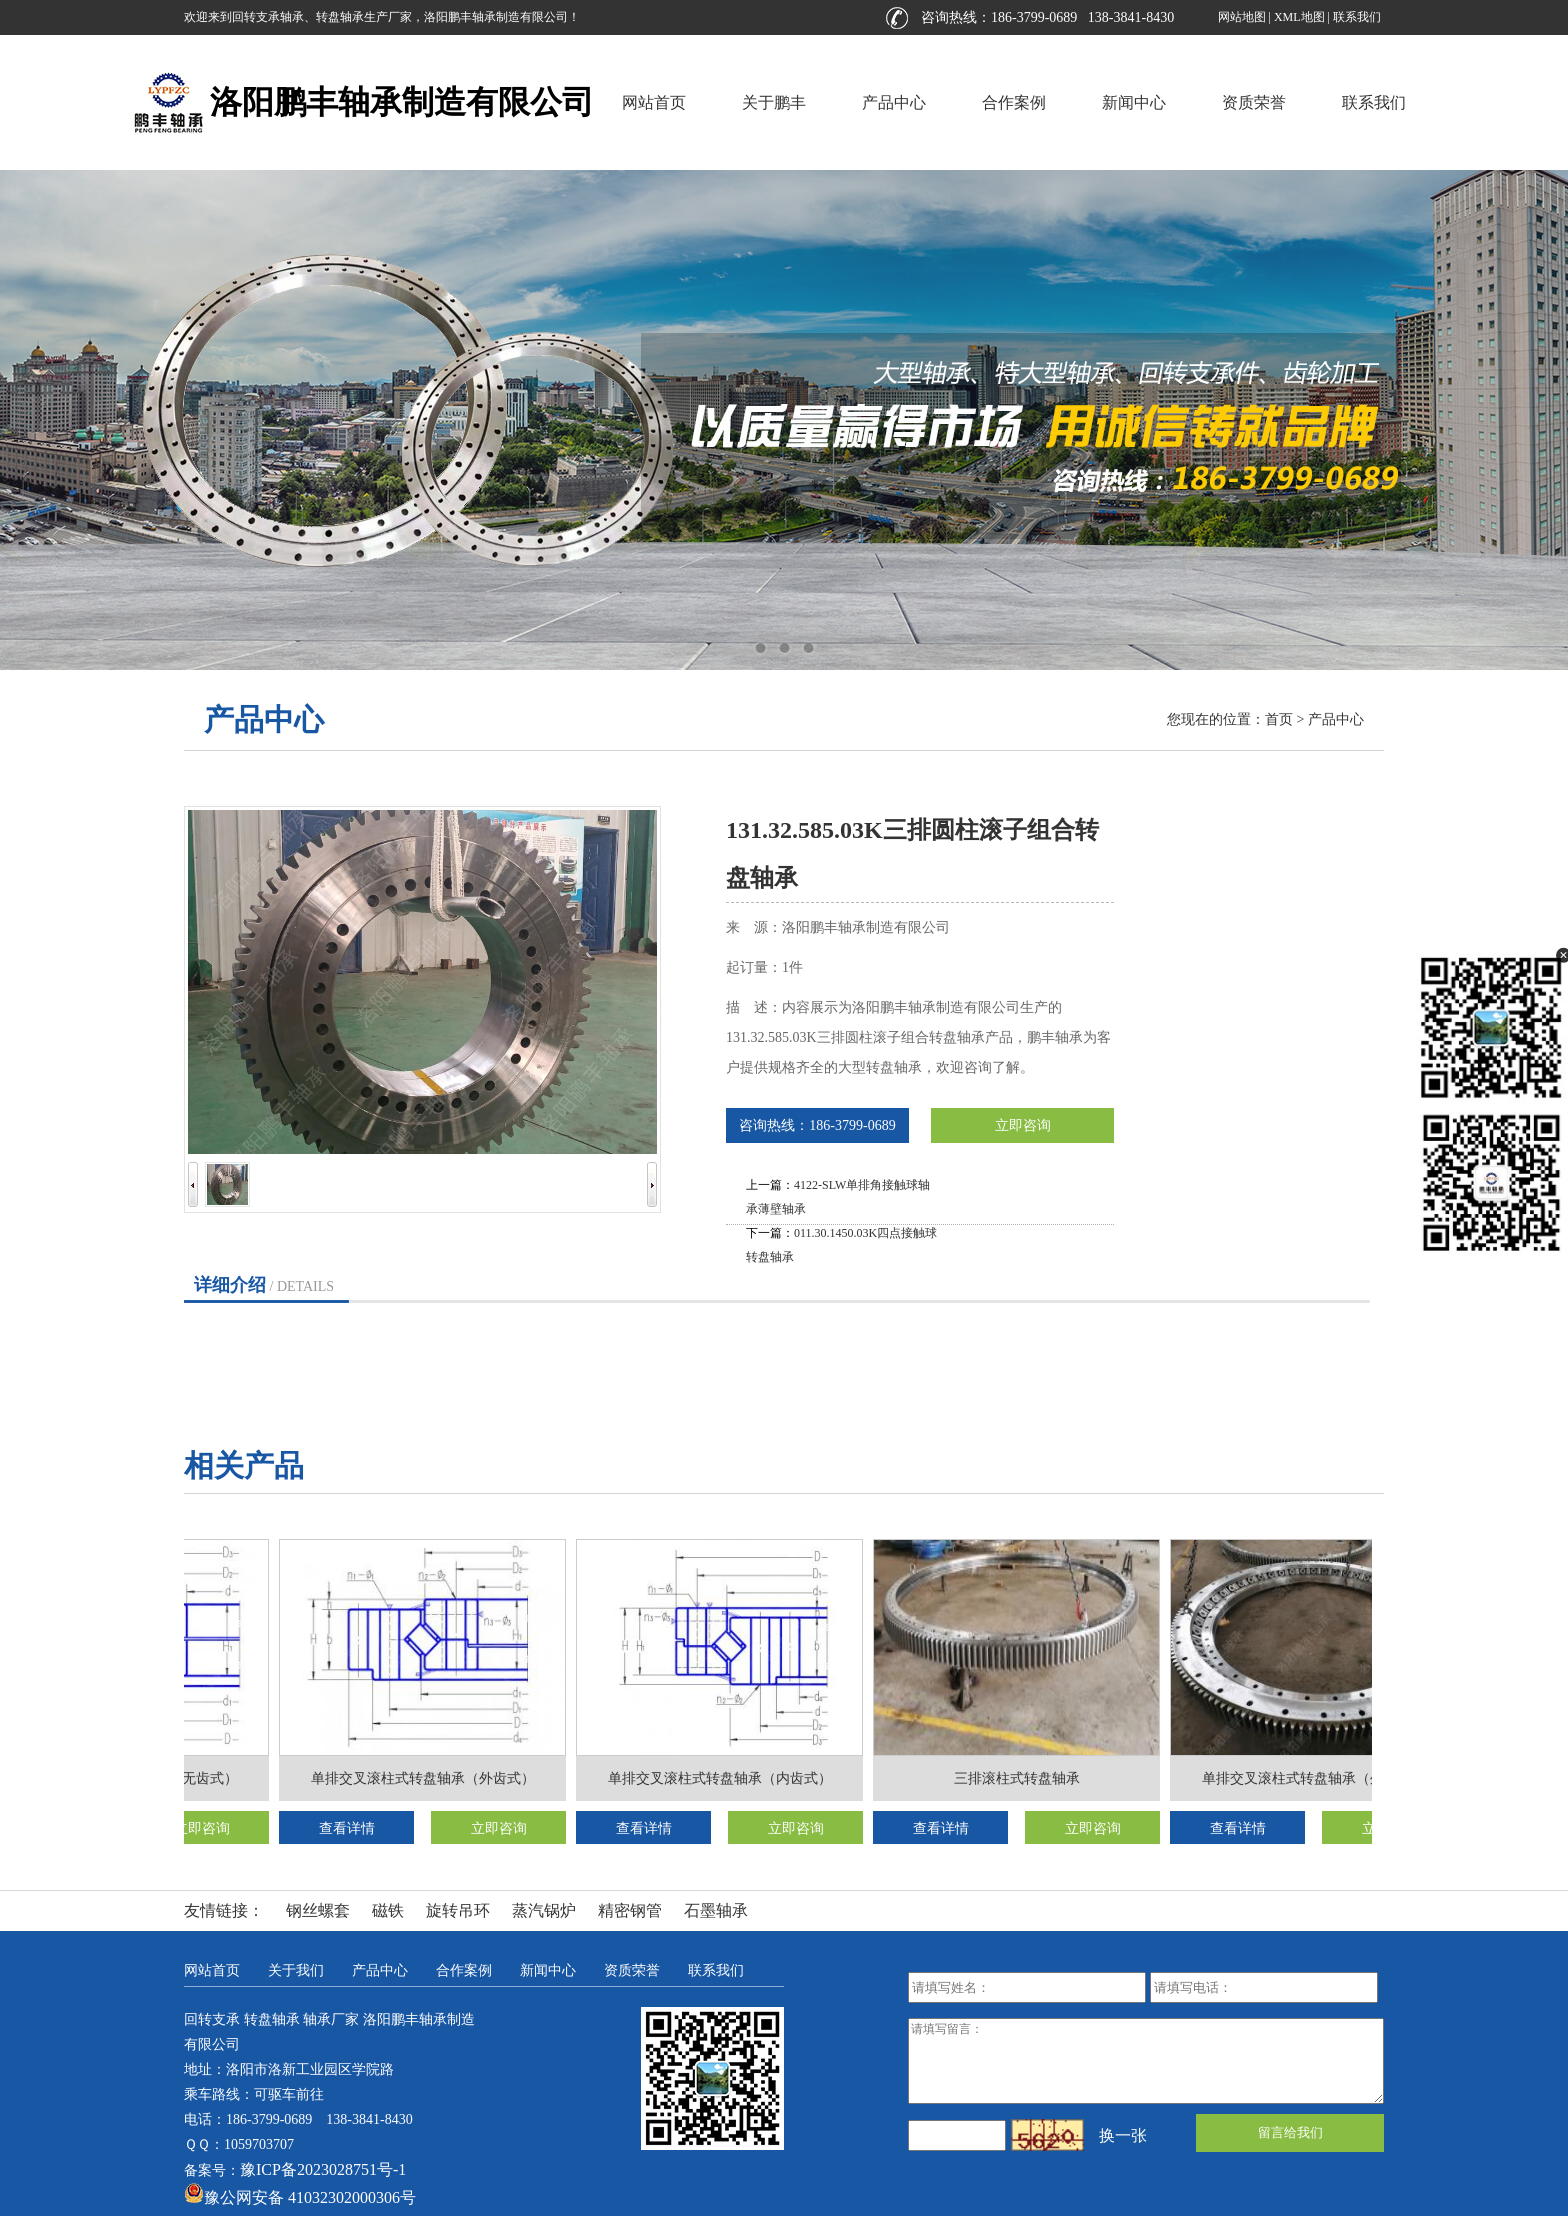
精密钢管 (630, 1910)
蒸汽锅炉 (544, 1910)
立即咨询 (1023, 1125)
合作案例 (1014, 102)
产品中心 (894, 102)
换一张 (1123, 2135)
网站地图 (1242, 17)
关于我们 (296, 1970)
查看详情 (349, 1828)
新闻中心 (1134, 102)
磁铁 (388, 1910)
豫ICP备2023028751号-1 (323, 2169)
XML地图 (1299, 17)
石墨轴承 (716, 1910)
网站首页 (654, 102)
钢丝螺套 (318, 1910)
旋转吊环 (458, 1910)
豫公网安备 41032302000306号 (300, 2197)
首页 (1279, 719)
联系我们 (1357, 17)
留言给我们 (1290, 2132)
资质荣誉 (1254, 102)
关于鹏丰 (774, 102)
